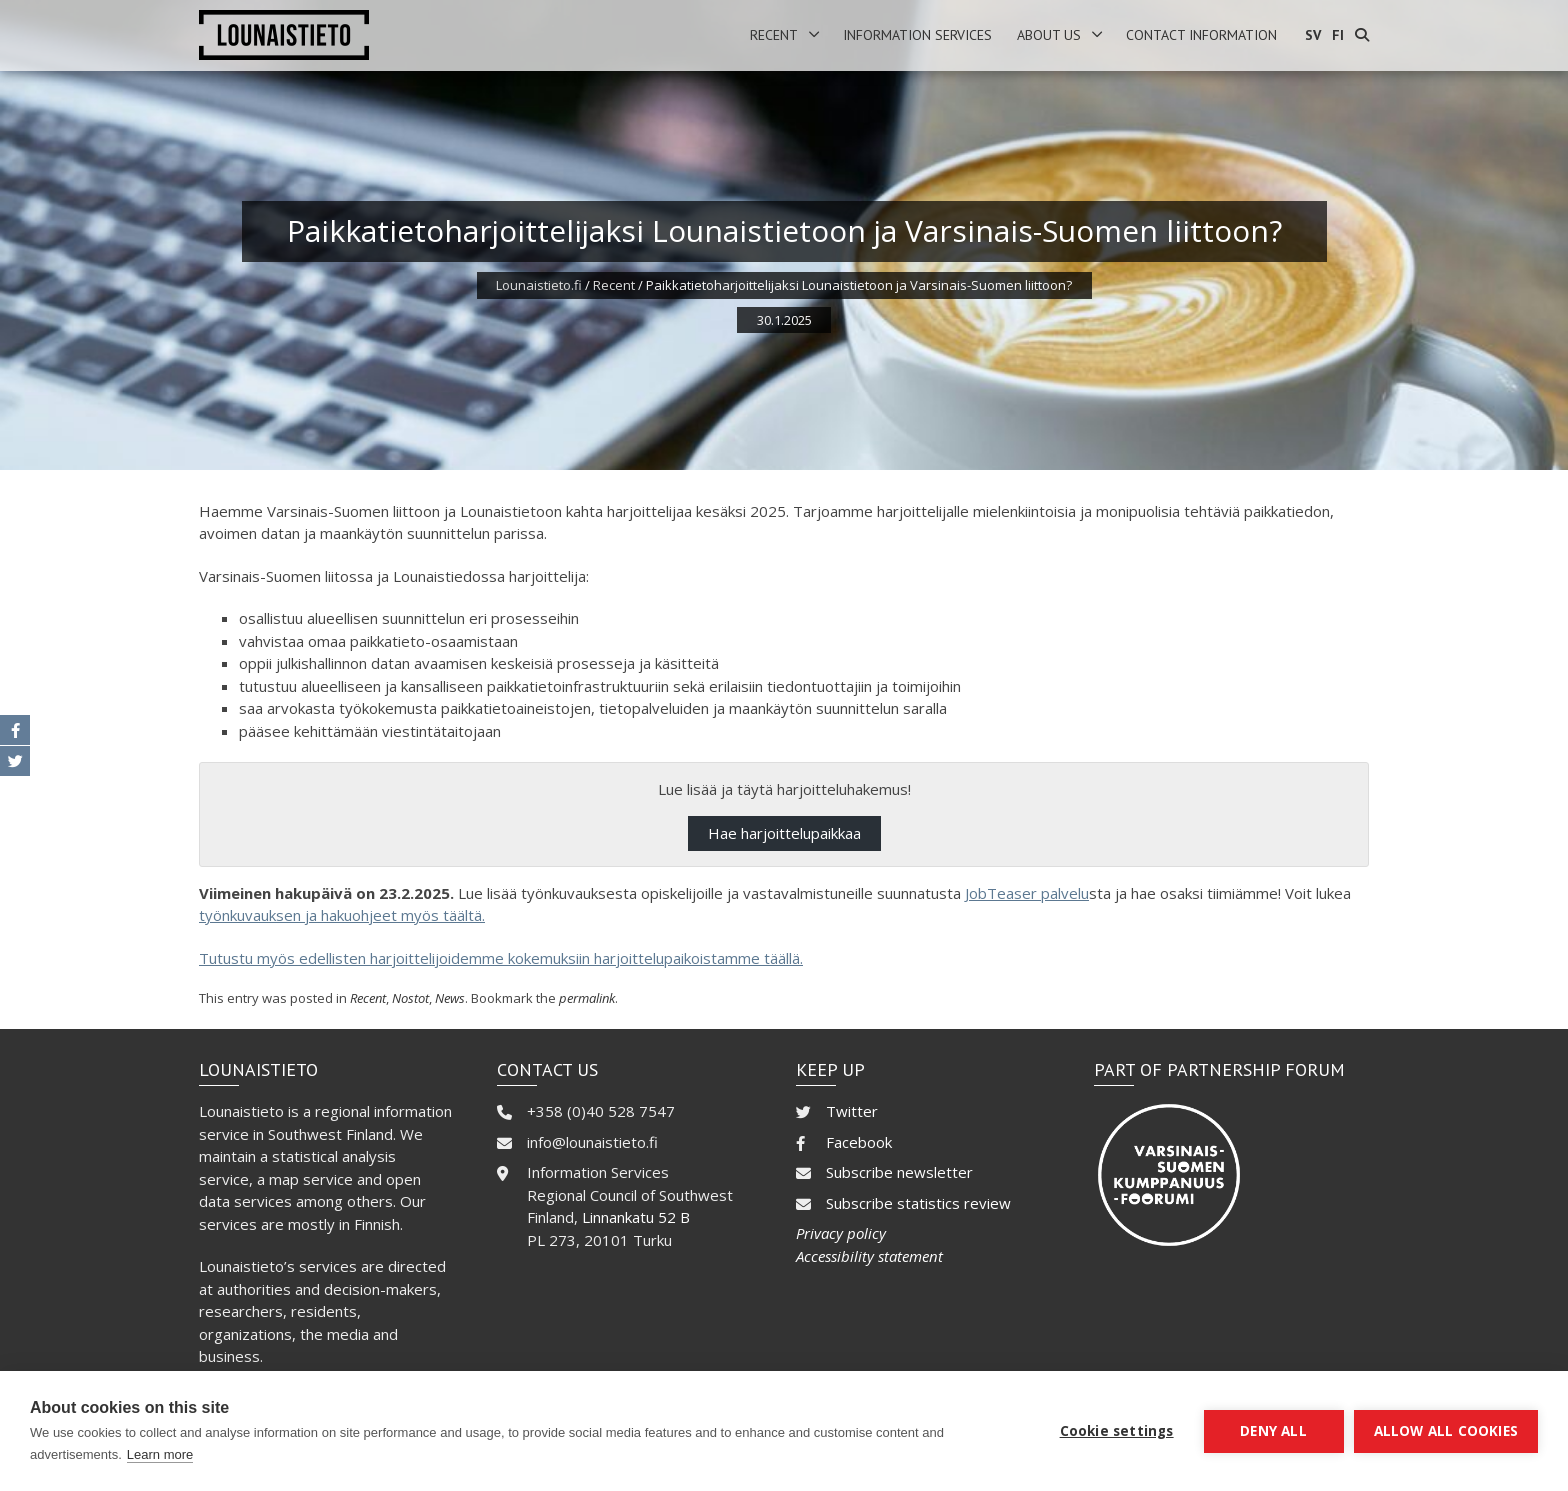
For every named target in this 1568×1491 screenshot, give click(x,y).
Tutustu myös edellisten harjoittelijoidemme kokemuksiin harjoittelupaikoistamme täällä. (501, 958)
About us (1049, 35)
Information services (917, 35)
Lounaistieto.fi (539, 285)
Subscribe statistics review (918, 1203)
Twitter (852, 1111)
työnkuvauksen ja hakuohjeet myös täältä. (342, 915)
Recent (774, 35)
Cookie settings (1117, 1431)
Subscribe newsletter (899, 1172)
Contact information (1201, 35)
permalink (587, 998)
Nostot (410, 998)
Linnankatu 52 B (636, 1217)
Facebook (859, 1142)
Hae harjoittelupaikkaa (784, 833)
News (450, 998)
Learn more (160, 1454)
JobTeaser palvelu (1027, 893)
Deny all (1273, 1431)
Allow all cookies (1446, 1431)
